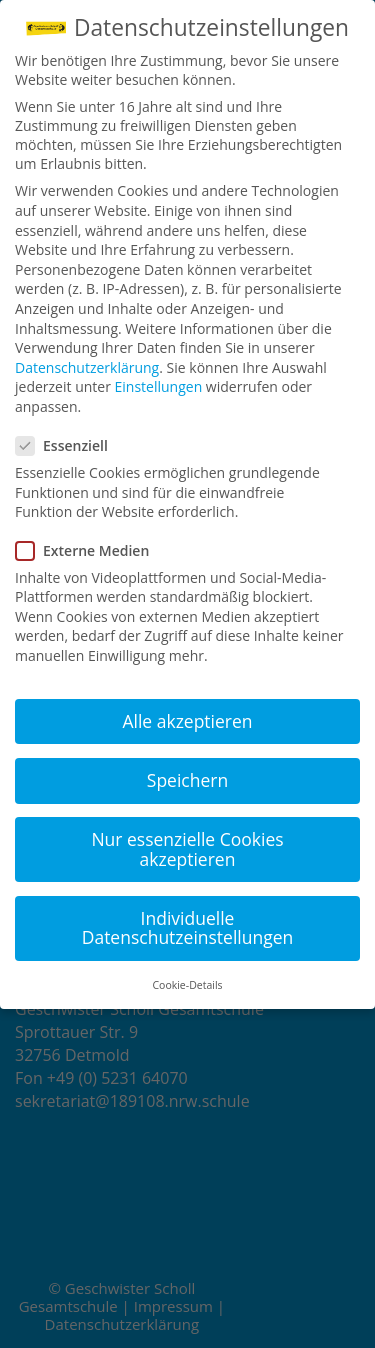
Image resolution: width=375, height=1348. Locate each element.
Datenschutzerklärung (87, 367)
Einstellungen (159, 386)
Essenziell (70, 445)
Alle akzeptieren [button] (187, 721)
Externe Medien (90, 550)
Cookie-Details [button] (187, 985)
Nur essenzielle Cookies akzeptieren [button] (187, 849)
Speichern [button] (187, 780)
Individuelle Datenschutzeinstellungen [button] (188, 928)
